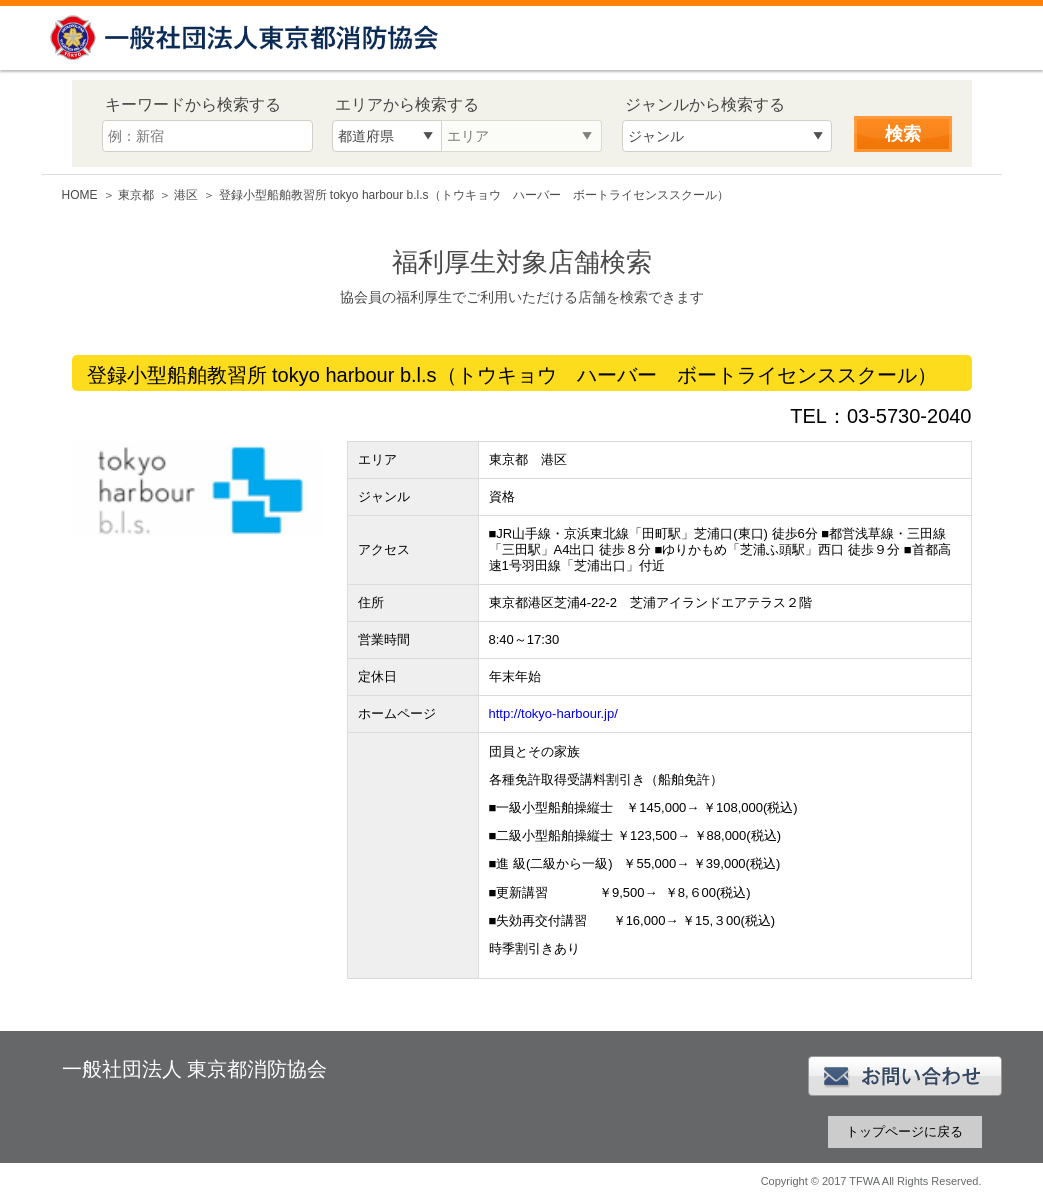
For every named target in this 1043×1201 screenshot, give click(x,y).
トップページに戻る (904, 1131)
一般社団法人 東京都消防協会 (247, 37)
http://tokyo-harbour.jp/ (553, 713)
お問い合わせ (905, 1076)
